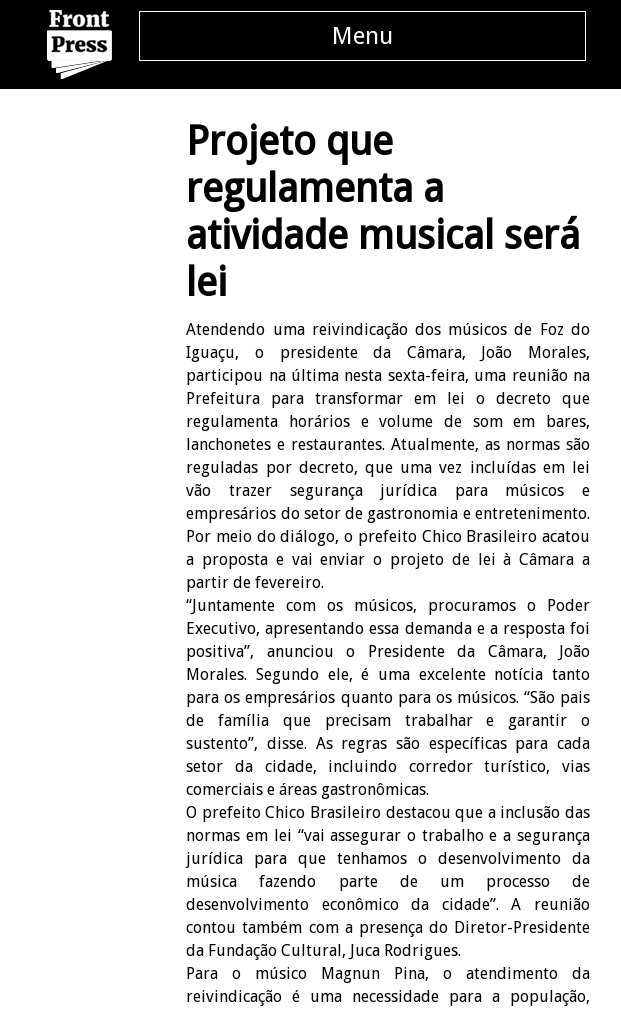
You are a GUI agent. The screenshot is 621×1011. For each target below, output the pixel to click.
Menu (362, 36)
